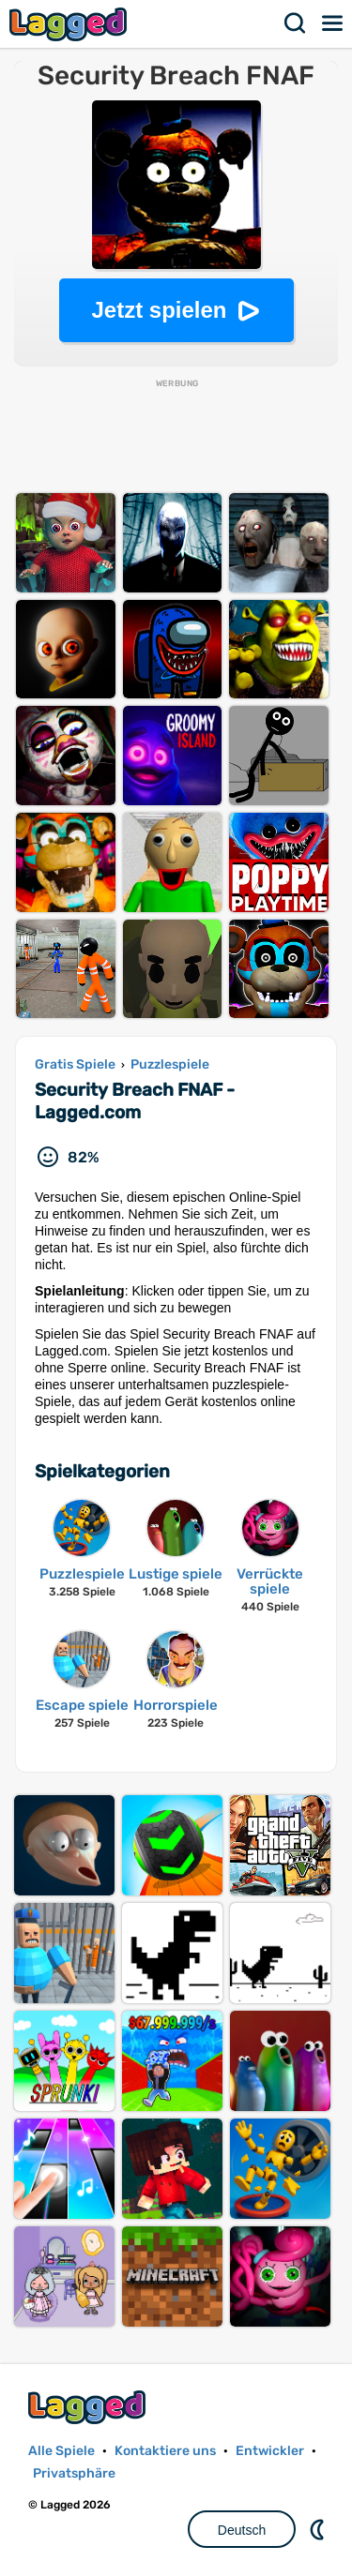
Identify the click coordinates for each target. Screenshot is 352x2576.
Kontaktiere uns (165, 2451)
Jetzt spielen (158, 309)
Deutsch (242, 2530)
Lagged (70, 24)
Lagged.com (89, 2407)
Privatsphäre (74, 2473)
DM (319, 2529)
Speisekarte (333, 23)
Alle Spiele (61, 2451)
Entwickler (270, 2451)
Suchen (295, 23)
